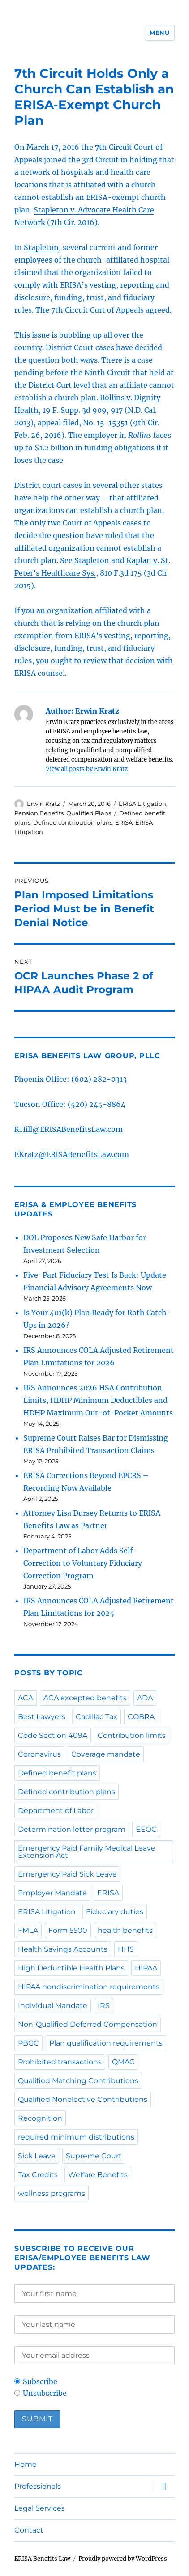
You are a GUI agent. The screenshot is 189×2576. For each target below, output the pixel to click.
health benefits (125, 1930)
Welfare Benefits (98, 2174)
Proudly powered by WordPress (122, 2559)
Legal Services (39, 2508)
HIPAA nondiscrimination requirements (88, 1987)
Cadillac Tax (96, 1716)
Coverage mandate (105, 1754)
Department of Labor (56, 1810)
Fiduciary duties (114, 1911)
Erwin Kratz (43, 803)
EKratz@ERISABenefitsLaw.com (71, 1154)
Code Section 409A (52, 1735)
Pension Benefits (39, 813)
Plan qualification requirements (106, 2043)
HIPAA (146, 1968)
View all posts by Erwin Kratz (87, 769)
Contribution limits (132, 1735)
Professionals (37, 2486)
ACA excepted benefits (85, 1698)
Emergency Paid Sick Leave (67, 1874)
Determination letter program (71, 1829)
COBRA (141, 1716)
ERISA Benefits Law (42, 2559)
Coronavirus (39, 1754)
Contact (28, 2530)
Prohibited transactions (60, 2062)
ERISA (124, 822)
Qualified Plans (88, 813)
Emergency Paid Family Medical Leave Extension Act (86, 1852)
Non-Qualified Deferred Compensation (87, 2024)
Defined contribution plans (72, 822)
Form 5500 (67, 1930)
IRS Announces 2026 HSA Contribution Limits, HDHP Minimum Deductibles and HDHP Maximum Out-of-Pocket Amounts (98, 1400)
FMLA (28, 1930)
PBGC (28, 2043)
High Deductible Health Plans (71, 1968)
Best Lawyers (41, 1716)
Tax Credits (38, 2174)
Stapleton (41, 247)
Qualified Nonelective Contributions (82, 2099)
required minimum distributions (76, 2137)
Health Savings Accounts (62, 1949)
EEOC (146, 1829)
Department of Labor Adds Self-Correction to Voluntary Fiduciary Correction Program (82, 1563)
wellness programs (51, 2193)
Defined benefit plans (57, 1773)
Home (25, 2464)
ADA (145, 1698)
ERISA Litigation (142, 803)
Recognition (40, 2118)
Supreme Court (94, 2156)
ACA (25, 1698)
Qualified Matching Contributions (78, 2080)
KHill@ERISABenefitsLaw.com (68, 1129)
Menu (159, 32)
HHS (126, 1949)
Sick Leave (37, 2156)
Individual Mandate (52, 2005)
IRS (104, 2005)
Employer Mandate (52, 1893)
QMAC (123, 2062)
